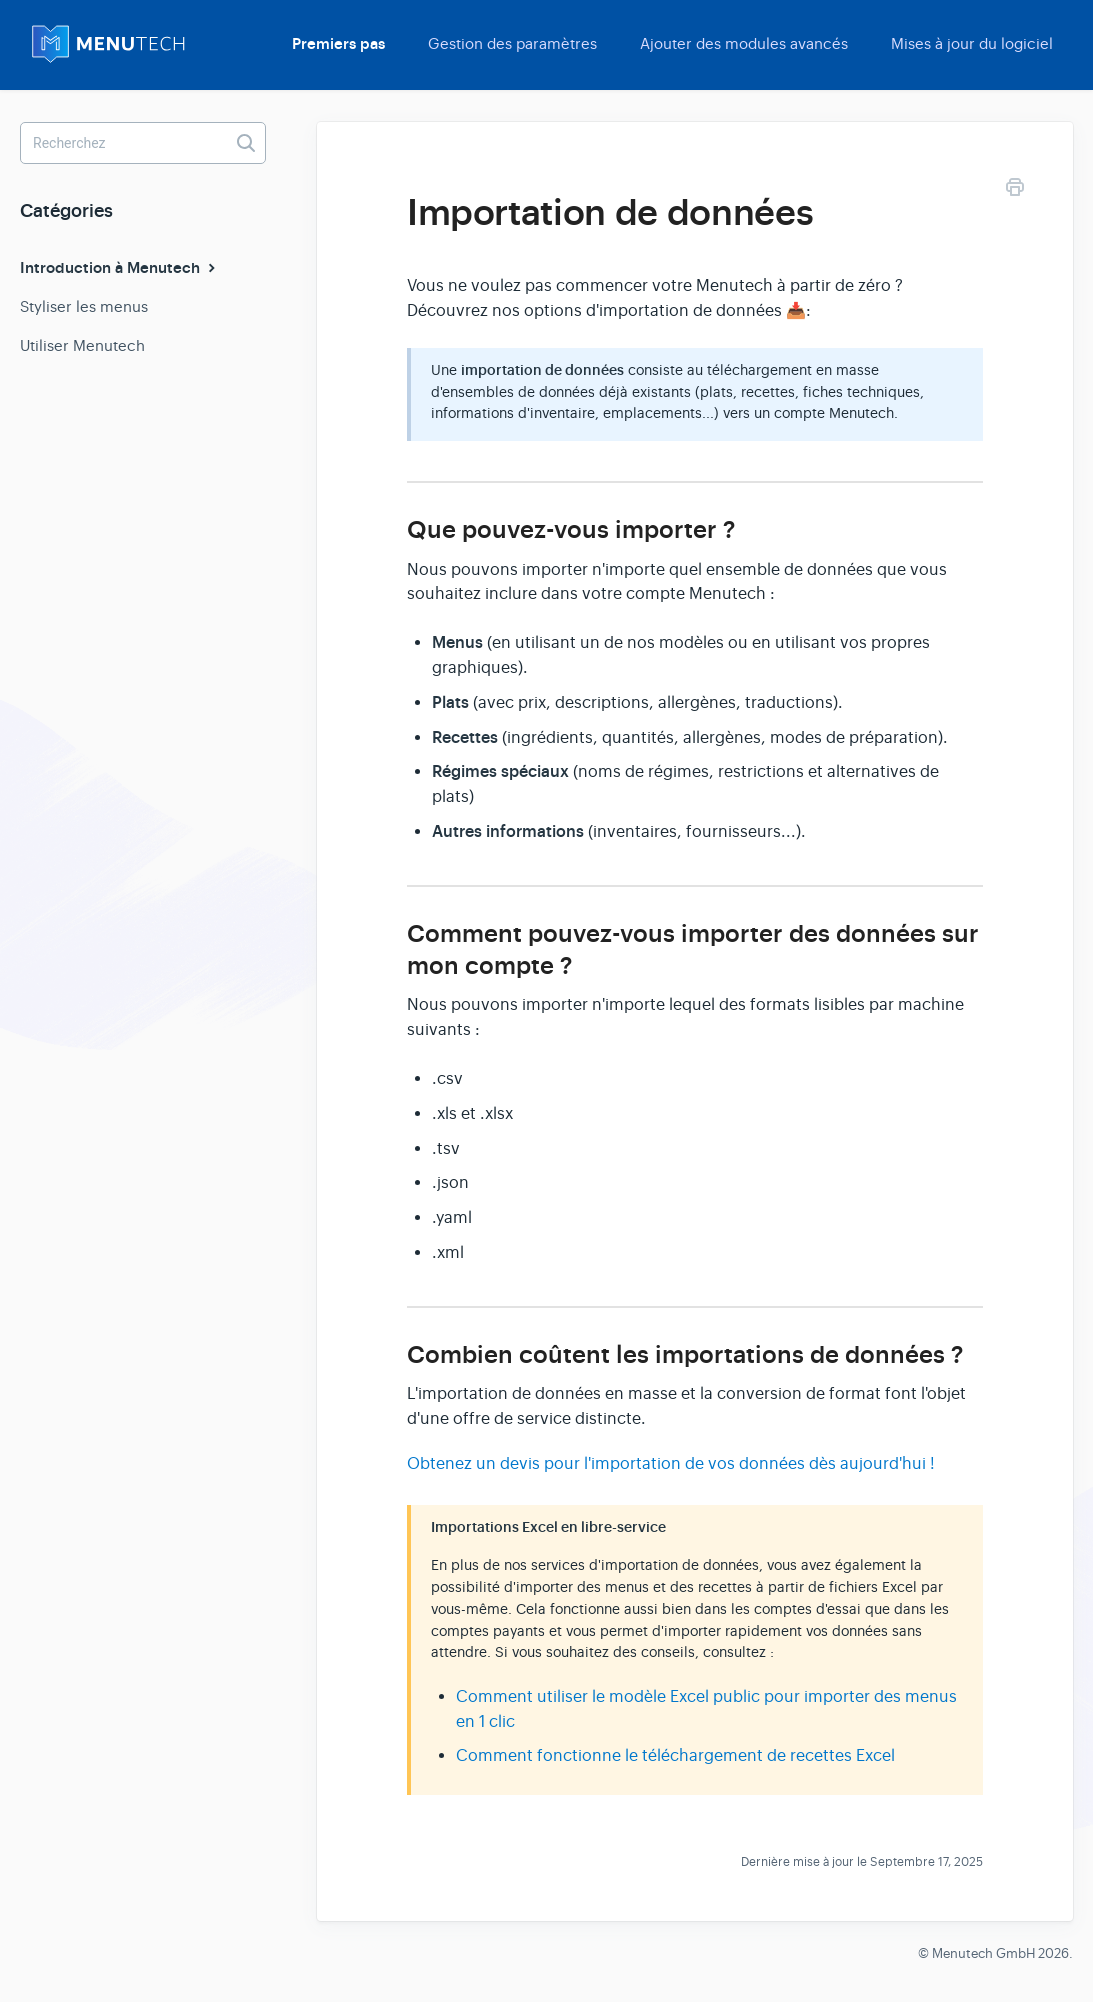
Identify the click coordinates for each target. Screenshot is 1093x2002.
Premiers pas (338, 44)
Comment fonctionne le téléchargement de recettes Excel (675, 1756)
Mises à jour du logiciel (972, 43)
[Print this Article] (1015, 190)
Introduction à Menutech (120, 268)
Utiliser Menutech (82, 345)
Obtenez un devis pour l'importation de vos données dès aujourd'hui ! (671, 1464)
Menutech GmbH (983, 1953)
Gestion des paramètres (512, 43)
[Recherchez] (143, 143)
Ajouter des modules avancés (744, 43)
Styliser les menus (84, 306)
